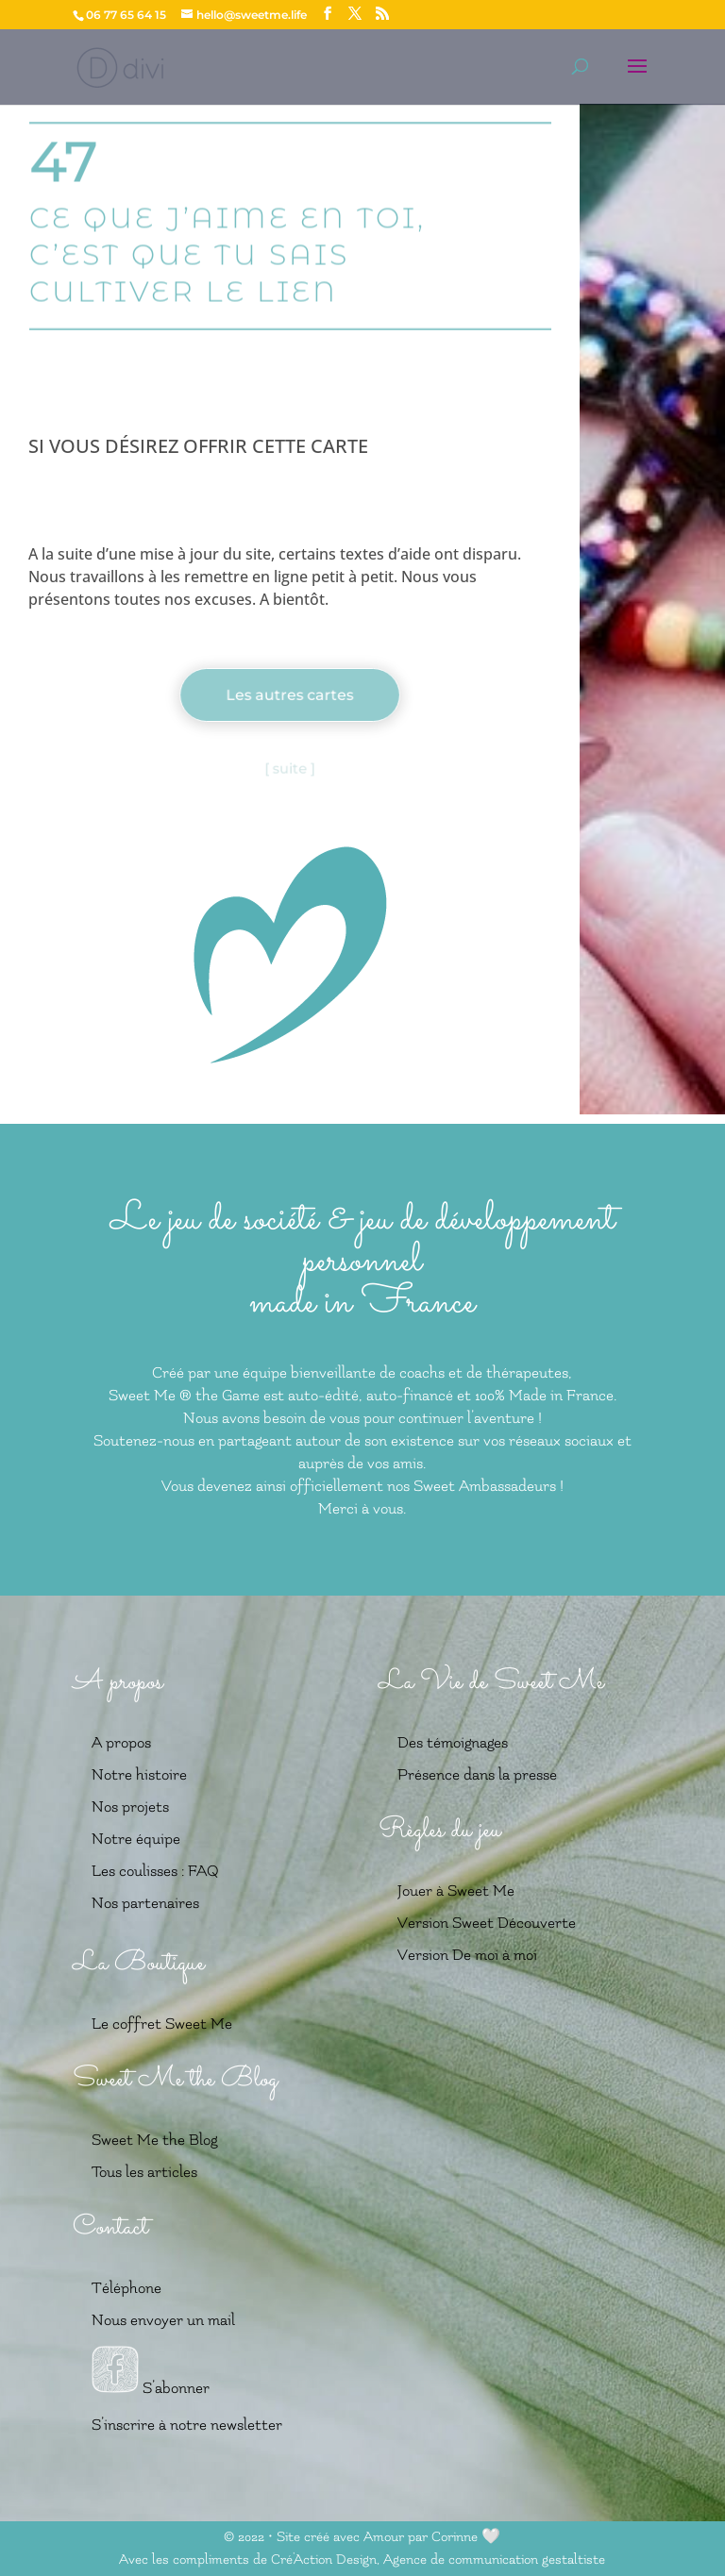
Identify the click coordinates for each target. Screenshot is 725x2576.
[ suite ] (290, 769)
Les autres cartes (290, 695)
